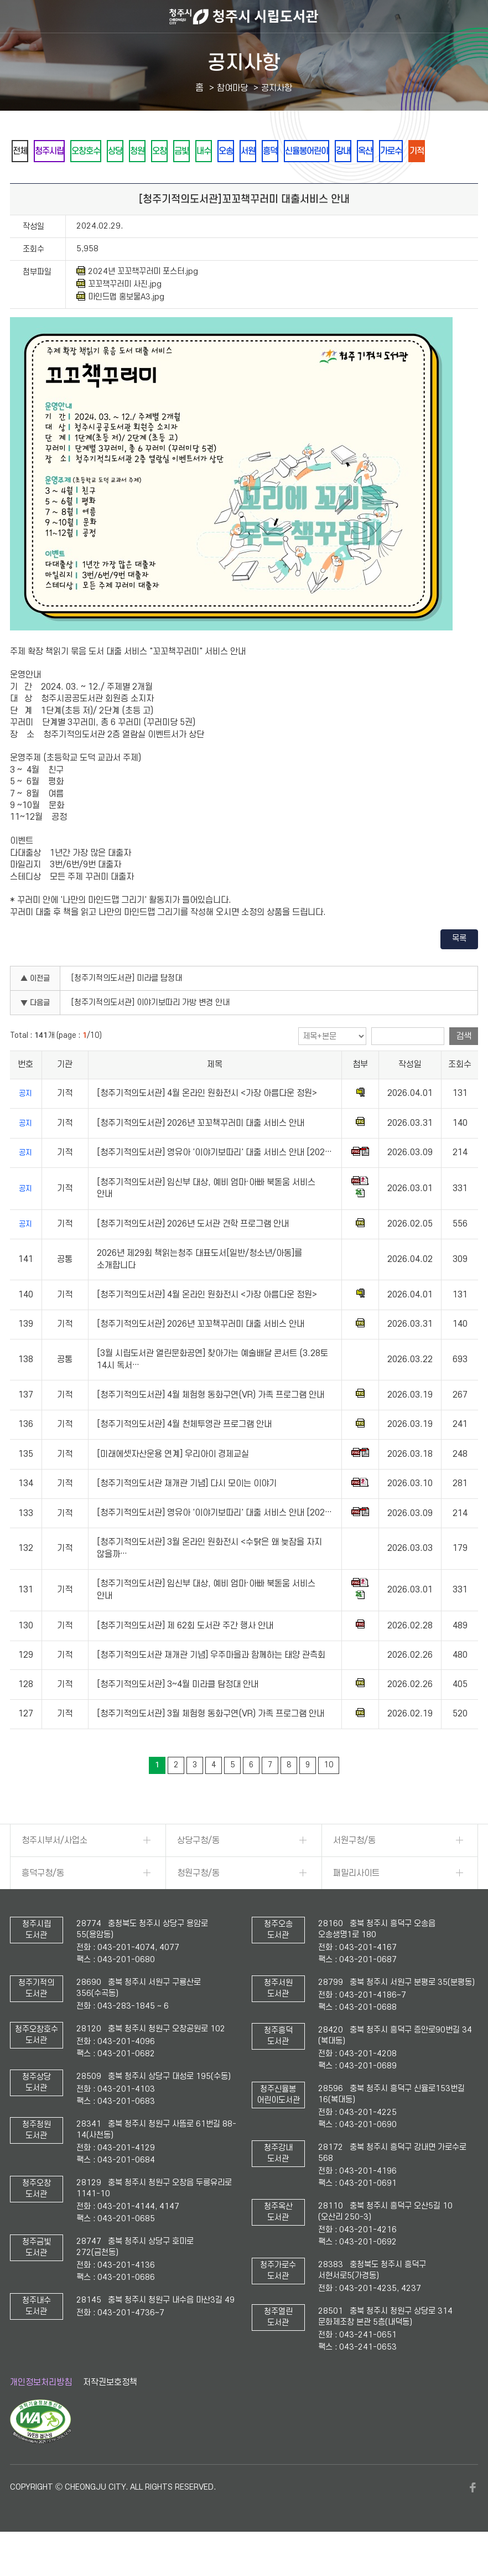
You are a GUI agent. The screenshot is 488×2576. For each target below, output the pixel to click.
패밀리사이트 (356, 1903)
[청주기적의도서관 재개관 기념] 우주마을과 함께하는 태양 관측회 (211, 1685)
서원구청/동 (354, 1871)
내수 (264, 151)
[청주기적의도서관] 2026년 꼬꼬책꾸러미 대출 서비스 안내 (200, 1153)
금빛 (234, 151)
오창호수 (106, 151)
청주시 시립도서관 (244, 16)
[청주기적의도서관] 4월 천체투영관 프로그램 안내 (184, 1455)
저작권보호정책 (110, 2413)
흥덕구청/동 (43, 1903)
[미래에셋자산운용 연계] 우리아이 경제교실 (173, 1484)
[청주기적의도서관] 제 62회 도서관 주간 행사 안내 (185, 1656)
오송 (294, 151)
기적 (91, 181)
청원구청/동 (198, 1903)
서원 (323, 151)
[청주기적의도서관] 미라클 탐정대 (126, 1008)
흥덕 (353, 151)
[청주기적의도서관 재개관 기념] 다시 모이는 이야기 (187, 1514)
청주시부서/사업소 (54, 1871)
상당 (144, 151)
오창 (204, 151)
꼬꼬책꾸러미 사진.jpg (119, 314)
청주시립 (61, 151)
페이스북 (472, 2517)
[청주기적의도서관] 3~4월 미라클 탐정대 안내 (177, 1715)
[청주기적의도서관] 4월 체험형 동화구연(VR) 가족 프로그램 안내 (210, 1425)
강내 (444, 151)
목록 (459, 969)
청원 (174, 151)
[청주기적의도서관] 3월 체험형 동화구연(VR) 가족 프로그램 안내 (210, 1744)
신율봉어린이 (399, 151)
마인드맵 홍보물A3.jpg (120, 327)
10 (328, 1795)
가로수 (57, 181)
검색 (463, 1067)
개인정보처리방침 (41, 2413)
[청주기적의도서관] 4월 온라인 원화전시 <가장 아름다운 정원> (207, 1124)
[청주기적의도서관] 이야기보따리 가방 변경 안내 (150, 1033)
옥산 (24, 181)
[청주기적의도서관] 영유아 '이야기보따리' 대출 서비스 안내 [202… (214, 1183)
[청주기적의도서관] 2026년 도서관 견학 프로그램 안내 (193, 1254)
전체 (24, 151)
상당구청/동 (198, 1871)
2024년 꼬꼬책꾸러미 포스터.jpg (137, 302)
